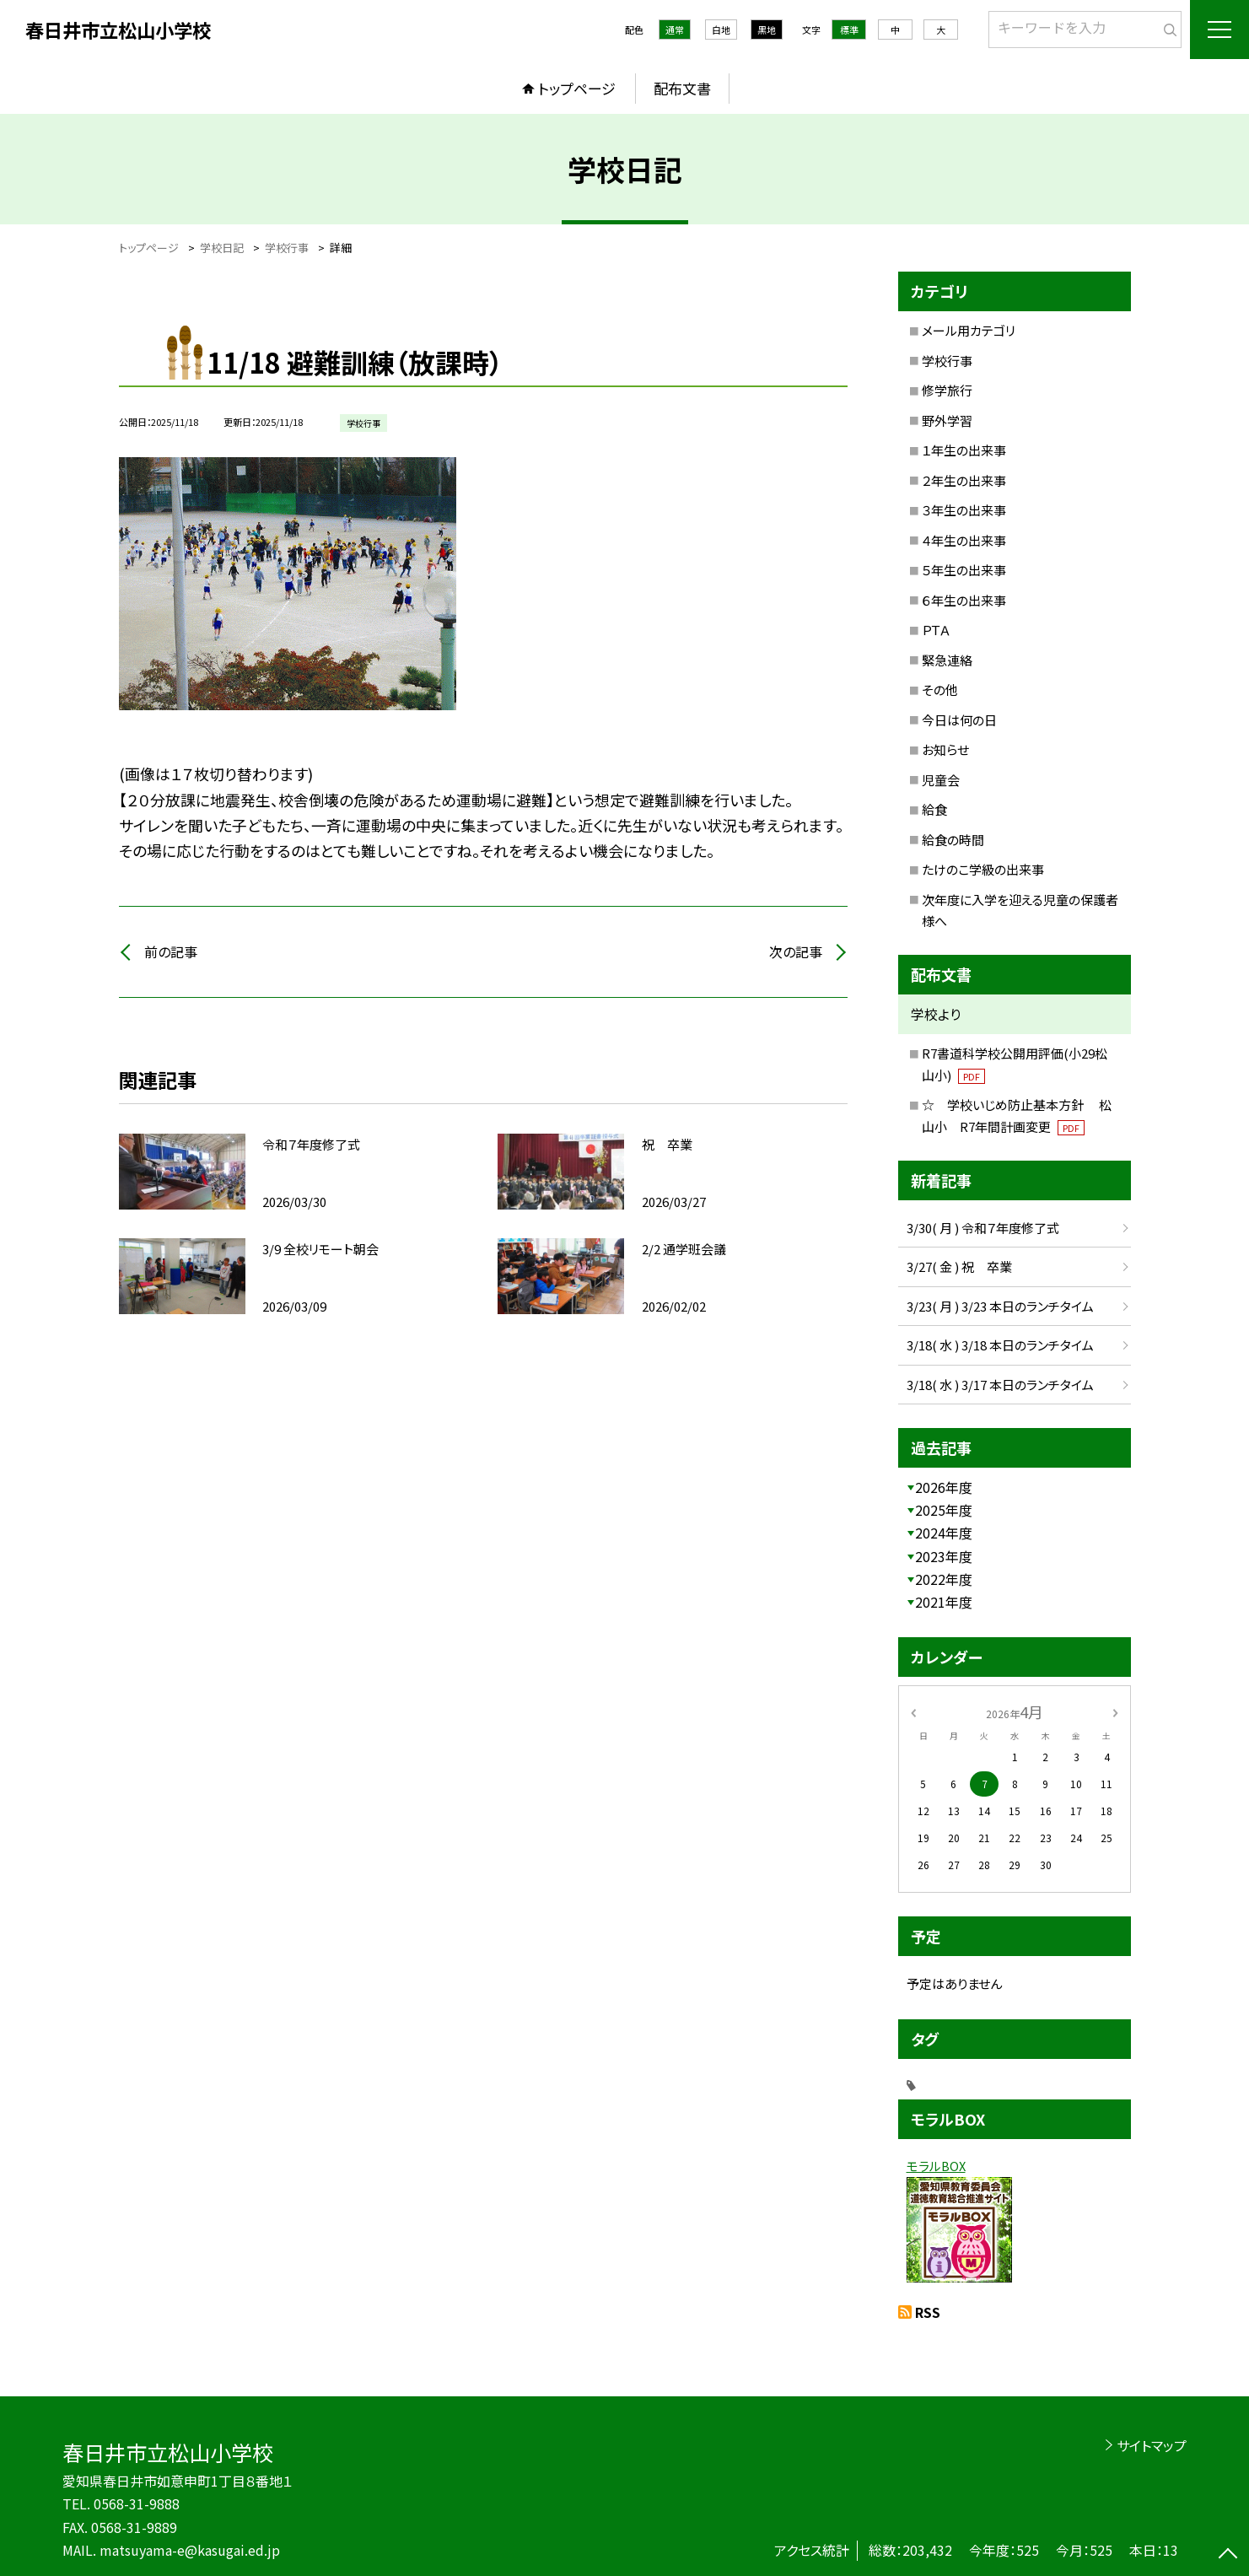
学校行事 (947, 360)
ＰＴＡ (936, 630)
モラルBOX (936, 2166)
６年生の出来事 (964, 600)
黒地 (766, 29)
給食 (934, 809)
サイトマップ (1152, 2445)
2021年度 (943, 1602)
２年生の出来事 (964, 480)
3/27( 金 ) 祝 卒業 (959, 1266)
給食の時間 (953, 840)
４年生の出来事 (964, 540)
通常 (674, 29)
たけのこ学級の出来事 (983, 869)
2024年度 (943, 1532)
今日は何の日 (959, 720)
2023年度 (943, 1556)
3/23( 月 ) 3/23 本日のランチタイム (1000, 1306)
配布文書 (682, 88)
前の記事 (170, 951)
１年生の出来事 (964, 450)
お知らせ (945, 749)
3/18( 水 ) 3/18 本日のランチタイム (1000, 1345)
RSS (927, 2312)
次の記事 (795, 951)
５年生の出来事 (964, 570)
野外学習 (947, 420)
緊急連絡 (947, 660)
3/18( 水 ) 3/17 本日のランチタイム (1000, 1384)
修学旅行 (947, 390)
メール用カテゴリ (968, 330)
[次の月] (1114, 1711)
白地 (721, 29)
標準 (849, 29)
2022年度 (943, 1579)
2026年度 (943, 1487)
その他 (940, 689)
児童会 (941, 780)
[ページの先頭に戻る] (1228, 2555)
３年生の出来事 (964, 510)
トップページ (577, 88)
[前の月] (912, 1711)
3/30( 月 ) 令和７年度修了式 (983, 1228)
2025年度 (943, 1510)
